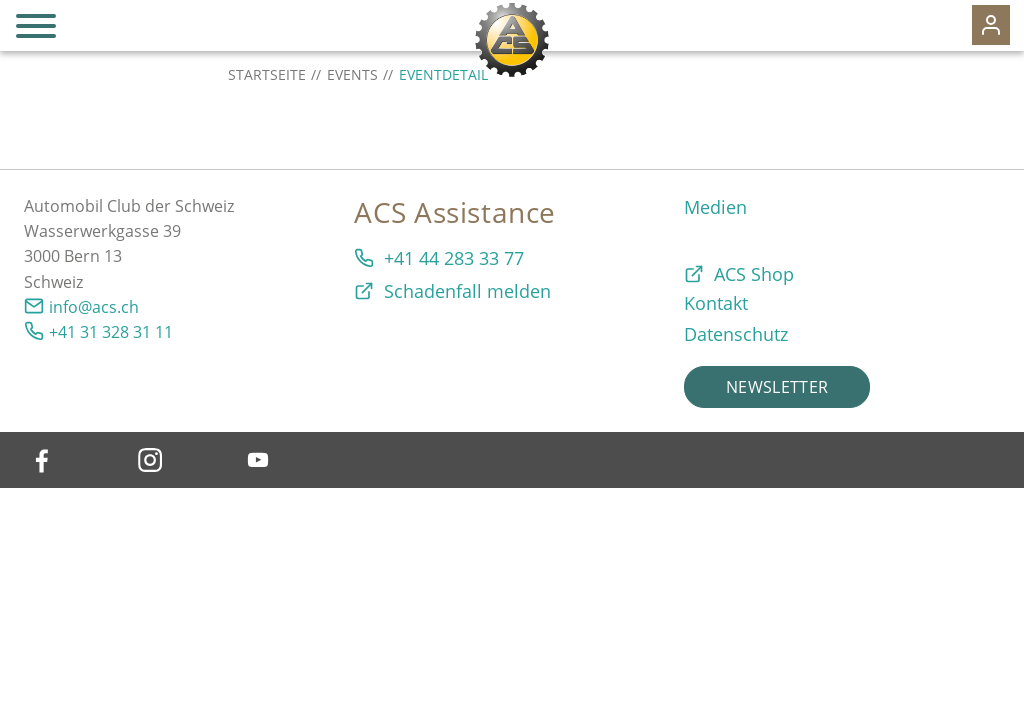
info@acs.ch (94, 307)
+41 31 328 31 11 (111, 332)
